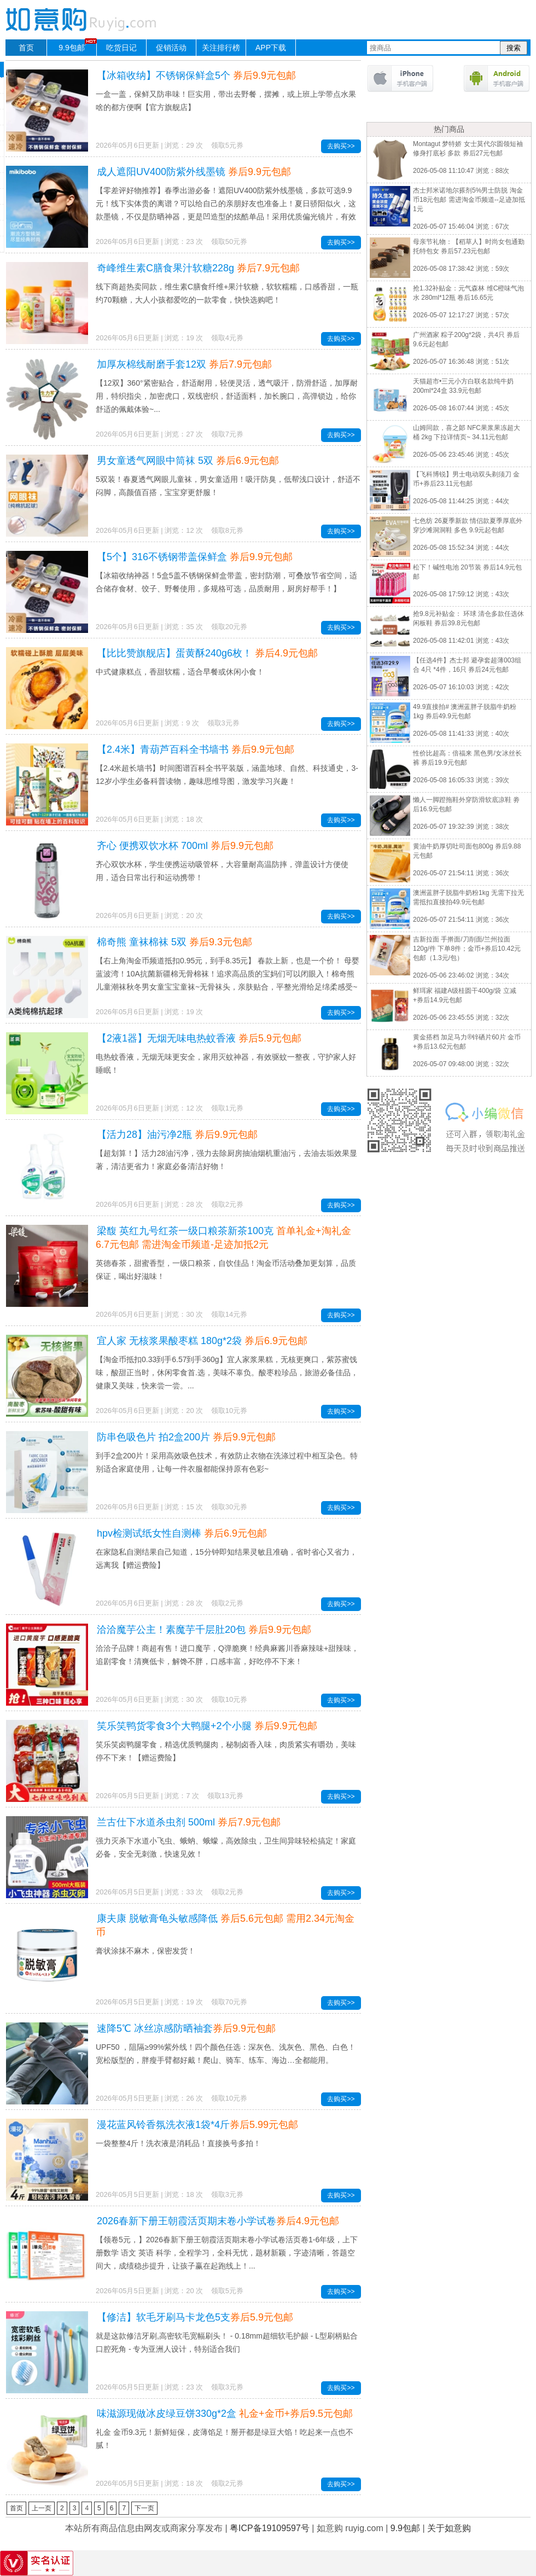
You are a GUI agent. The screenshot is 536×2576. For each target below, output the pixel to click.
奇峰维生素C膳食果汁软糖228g (198, 268)
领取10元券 (229, 1410)
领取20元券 (229, 627)
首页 (26, 47)
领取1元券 (227, 1108)
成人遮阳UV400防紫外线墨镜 (194, 171)
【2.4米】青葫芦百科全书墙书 (195, 749)
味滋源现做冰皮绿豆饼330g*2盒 (225, 2413)
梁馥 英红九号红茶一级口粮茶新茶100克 (223, 1237)
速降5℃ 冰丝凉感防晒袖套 (186, 2028)
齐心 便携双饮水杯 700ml (185, 845)
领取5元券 (227, 145)
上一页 (41, 2508)
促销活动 (171, 47)
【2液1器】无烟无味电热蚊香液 (199, 1038)
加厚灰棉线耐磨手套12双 (184, 364)
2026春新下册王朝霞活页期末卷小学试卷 (218, 2221)
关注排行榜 (221, 47)
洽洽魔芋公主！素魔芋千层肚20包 (204, 1629)
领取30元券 (229, 1507)
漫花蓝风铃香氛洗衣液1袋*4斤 (197, 2124)
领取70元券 (229, 2002)
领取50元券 (229, 241)
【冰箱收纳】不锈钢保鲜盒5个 (196, 75)
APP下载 (270, 47)
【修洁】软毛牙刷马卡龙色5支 (195, 2317)
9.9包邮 (77, 45)
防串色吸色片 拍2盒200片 (186, 1437)
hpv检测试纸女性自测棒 (182, 1533)
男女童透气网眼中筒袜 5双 (188, 460)
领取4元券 (227, 338)
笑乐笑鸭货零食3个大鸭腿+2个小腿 (207, 1725)
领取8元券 (227, 530)
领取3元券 (223, 723)
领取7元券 (227, 434)
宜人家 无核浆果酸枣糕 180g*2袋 (202, 1340)
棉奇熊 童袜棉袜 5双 (174, 942)
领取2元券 (227, 1204)
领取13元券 (225, 1796)
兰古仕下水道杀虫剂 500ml (189, 1822)
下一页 (144, 2508)
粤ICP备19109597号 (270, 2528)
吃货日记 (121, 47)
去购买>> (340, 146)
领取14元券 (229, 1314)
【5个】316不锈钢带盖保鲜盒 (195, 556)
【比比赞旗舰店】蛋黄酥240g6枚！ (207, 653)
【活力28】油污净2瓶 (177, 1134)
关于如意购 (449, 2528)
